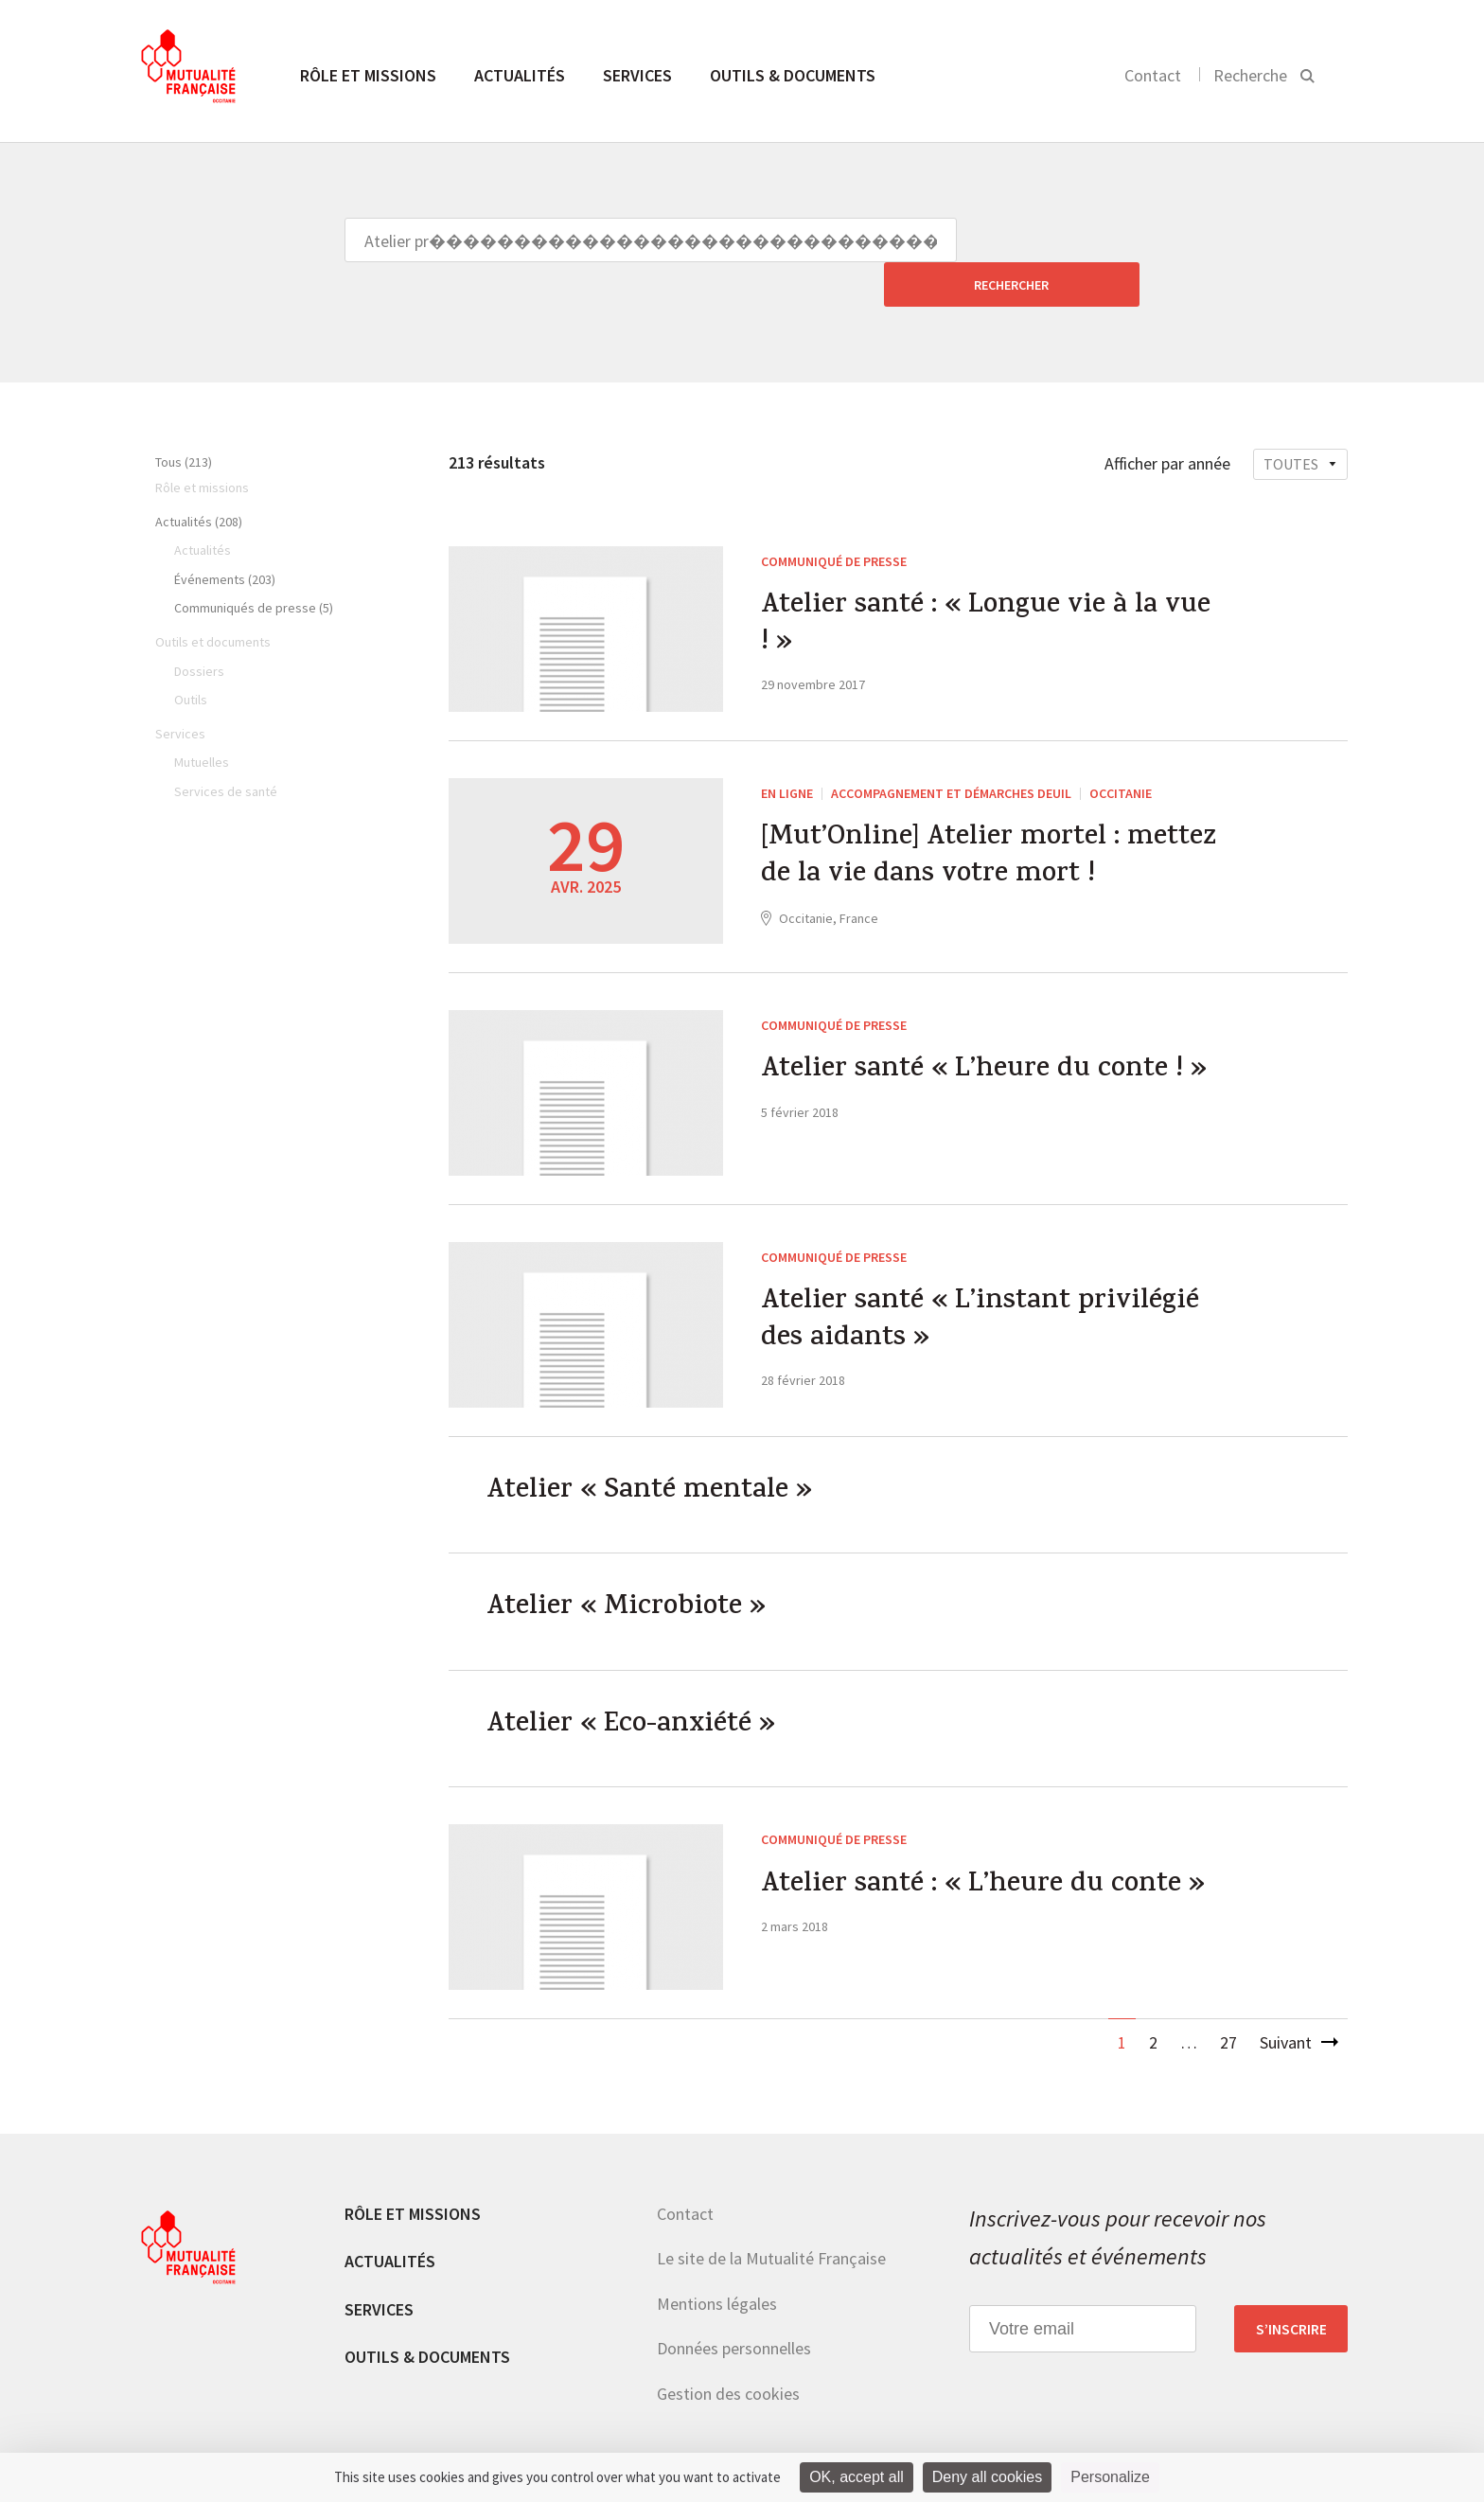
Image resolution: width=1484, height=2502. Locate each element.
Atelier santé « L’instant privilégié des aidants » (984, 1278)
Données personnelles (734, 2308)
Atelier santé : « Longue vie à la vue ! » (990, 582)
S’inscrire (1291, 2289)
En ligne (787, 748)
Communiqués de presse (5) (253, 563)
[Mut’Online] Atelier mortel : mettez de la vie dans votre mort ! (992, 814)
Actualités (519, 75)
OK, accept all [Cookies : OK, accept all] (856, 2477)
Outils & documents (792, 75)
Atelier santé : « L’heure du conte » (986, 1846)
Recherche (1250, 75)
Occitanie (1120, 748)
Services (637, 75)
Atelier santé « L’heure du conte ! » (987, 1027)
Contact (1152, 75)
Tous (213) (183, 417)
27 (1228, 2003)
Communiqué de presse (834, 516)
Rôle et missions (368, 75)
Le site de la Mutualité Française (771, 2218)
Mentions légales (717, 2263)
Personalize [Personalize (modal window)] (1110, 2477)
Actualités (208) (198, 477)
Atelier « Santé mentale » (653, 1448)
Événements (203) (224, 534)
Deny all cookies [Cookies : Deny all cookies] (987, 2477)
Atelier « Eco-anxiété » (634, 1685)
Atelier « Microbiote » (629, 1567)
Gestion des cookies (728, 2354)
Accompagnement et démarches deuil (951, 748)
